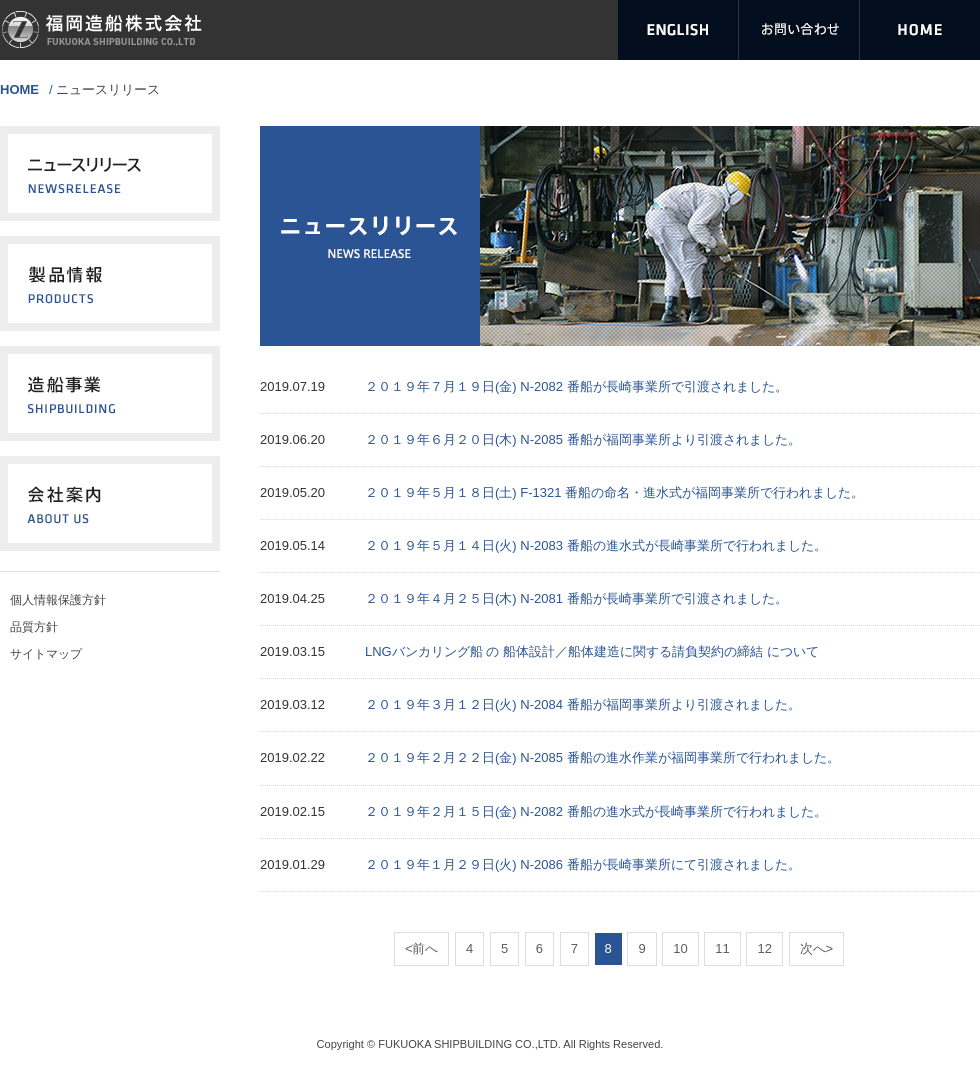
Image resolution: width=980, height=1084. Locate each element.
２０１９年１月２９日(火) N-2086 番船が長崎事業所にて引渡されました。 (583, 864)
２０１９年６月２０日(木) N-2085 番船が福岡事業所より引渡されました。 (583, 439)
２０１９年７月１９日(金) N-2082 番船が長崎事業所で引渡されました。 (576, 386)
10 (680, 948)
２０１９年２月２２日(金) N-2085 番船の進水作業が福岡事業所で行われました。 (602, 757)
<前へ (422, 948)
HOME (19, 89)
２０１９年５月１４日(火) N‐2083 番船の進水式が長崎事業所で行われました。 (596, 545)
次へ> (817, 948)
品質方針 (34, 627)
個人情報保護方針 (58, 600)
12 (764, 948)
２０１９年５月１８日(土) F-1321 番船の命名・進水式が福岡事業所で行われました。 (614, 492)
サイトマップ (46, 654)
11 (722, 948)
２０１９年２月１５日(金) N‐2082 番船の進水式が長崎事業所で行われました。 (596, 811)
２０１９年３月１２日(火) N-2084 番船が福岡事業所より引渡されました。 (583, 704)
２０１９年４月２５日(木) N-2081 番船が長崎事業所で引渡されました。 (576, 598)
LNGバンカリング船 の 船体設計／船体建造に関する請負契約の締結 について (592, 651)
